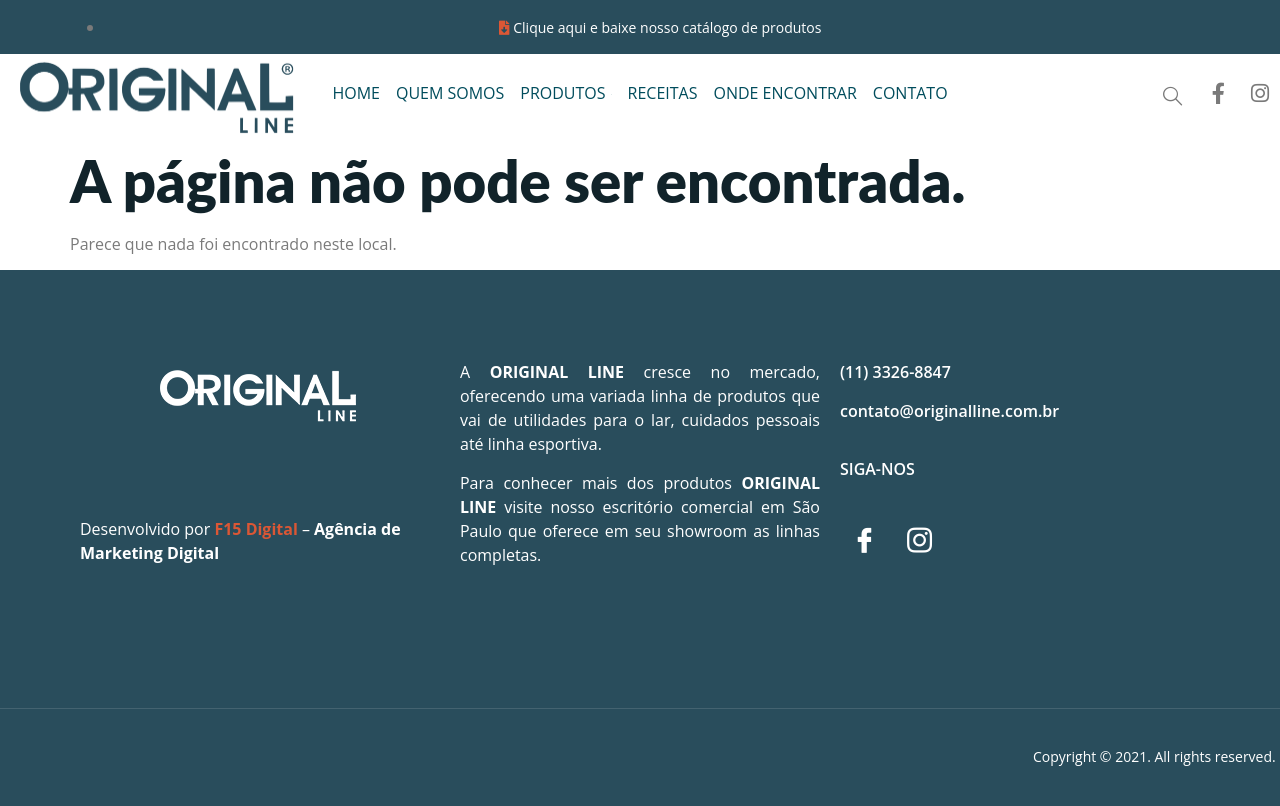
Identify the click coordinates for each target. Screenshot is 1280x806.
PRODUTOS (565, 93)
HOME (356, 93)
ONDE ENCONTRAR (784, 93)
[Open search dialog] (1172, 96)
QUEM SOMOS (450, 93)
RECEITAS (663, 93)
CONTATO (910, 93)
